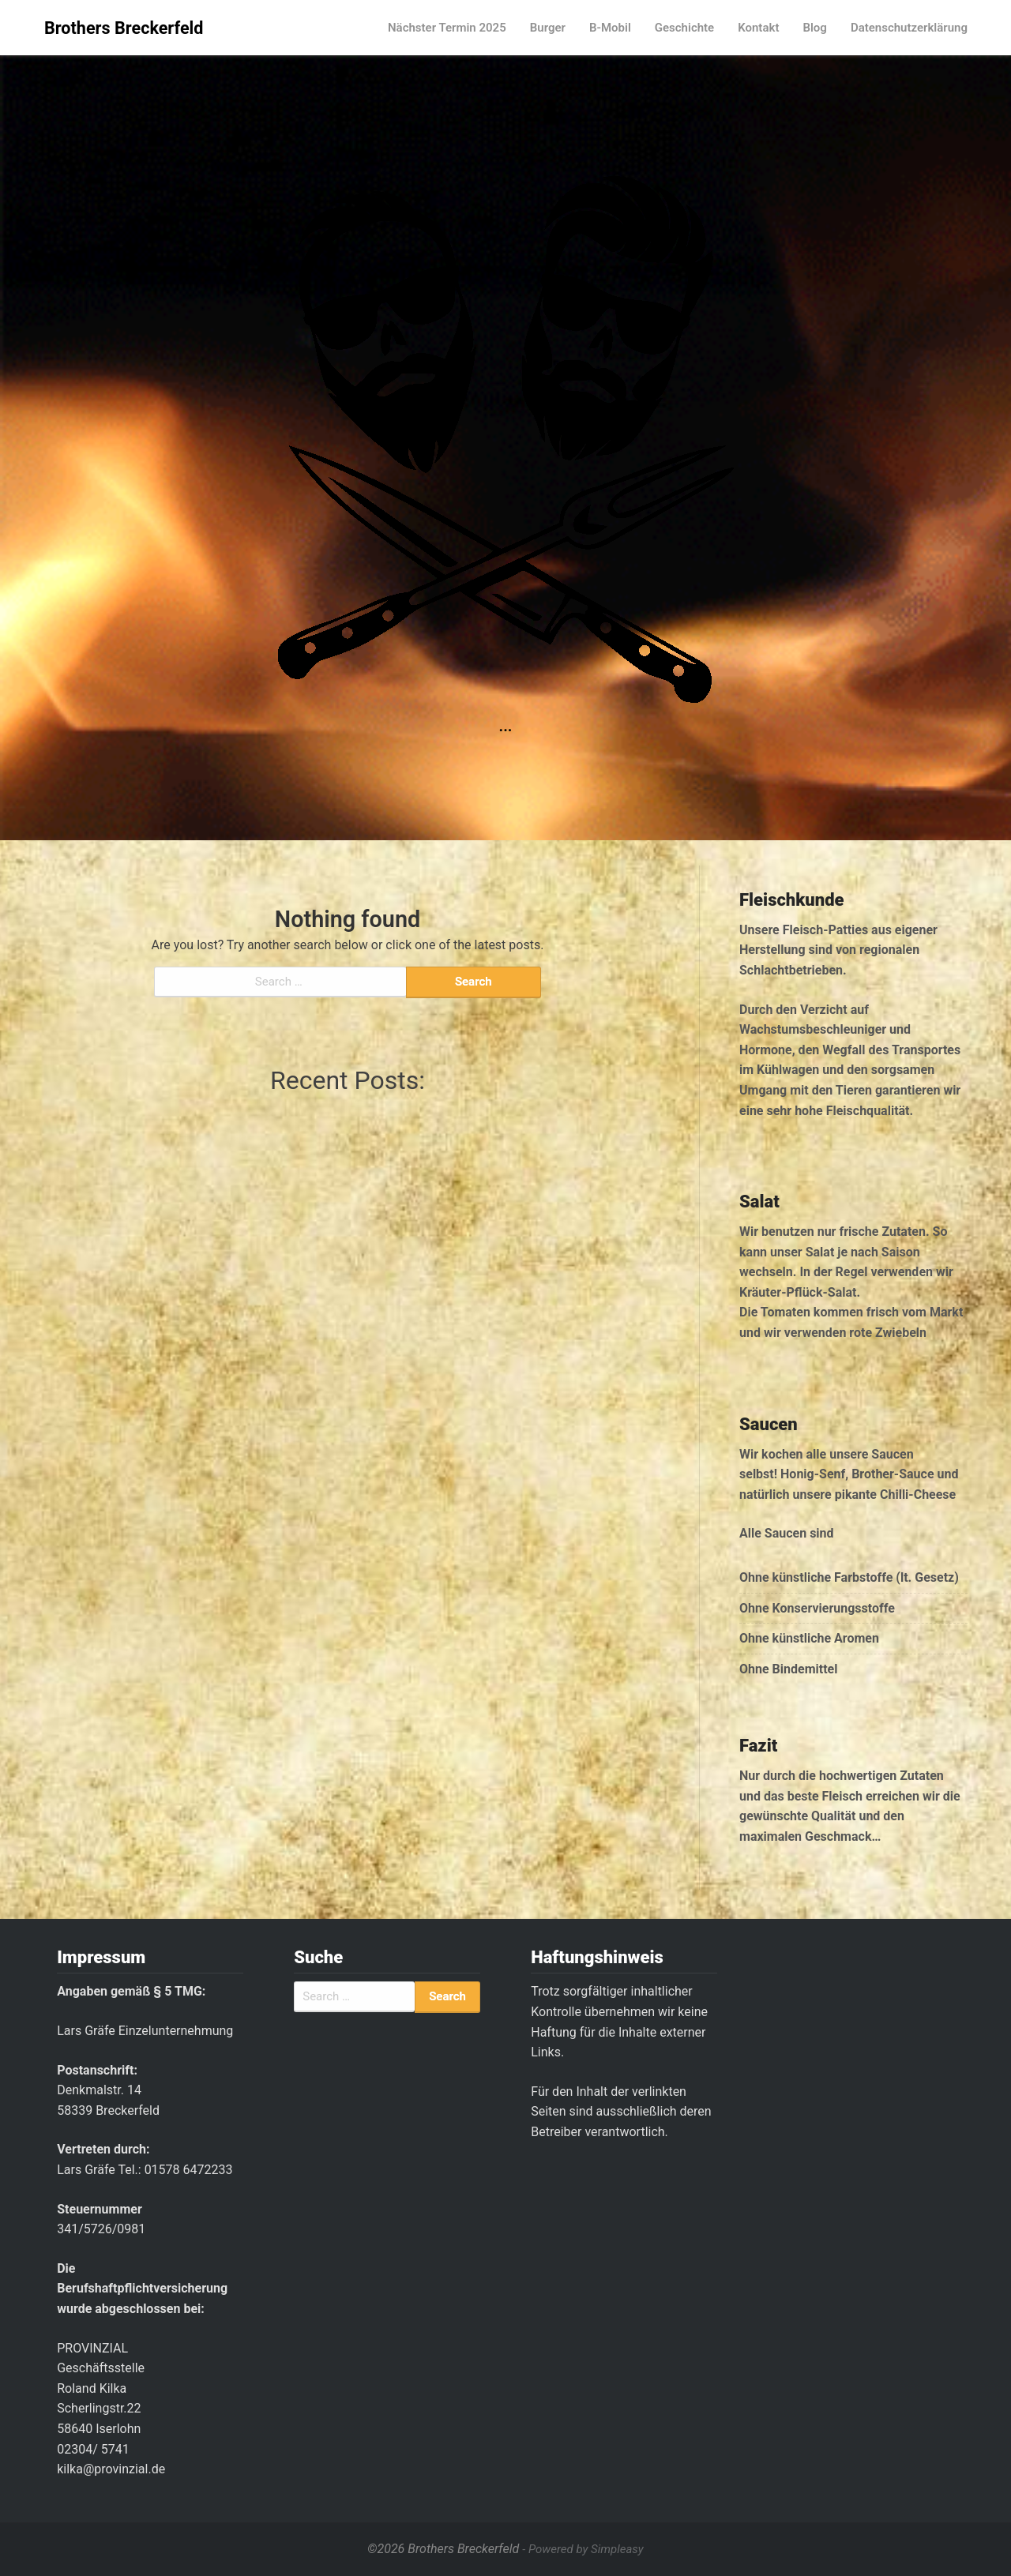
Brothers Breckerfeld (123, 28)
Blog (814, 28)
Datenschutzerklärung (909, 28)
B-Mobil (610, 28)
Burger (548, 28)
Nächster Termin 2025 (447, 28)
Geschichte (684, 28)
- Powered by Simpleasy (582, 2549)
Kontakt (758, 28)
